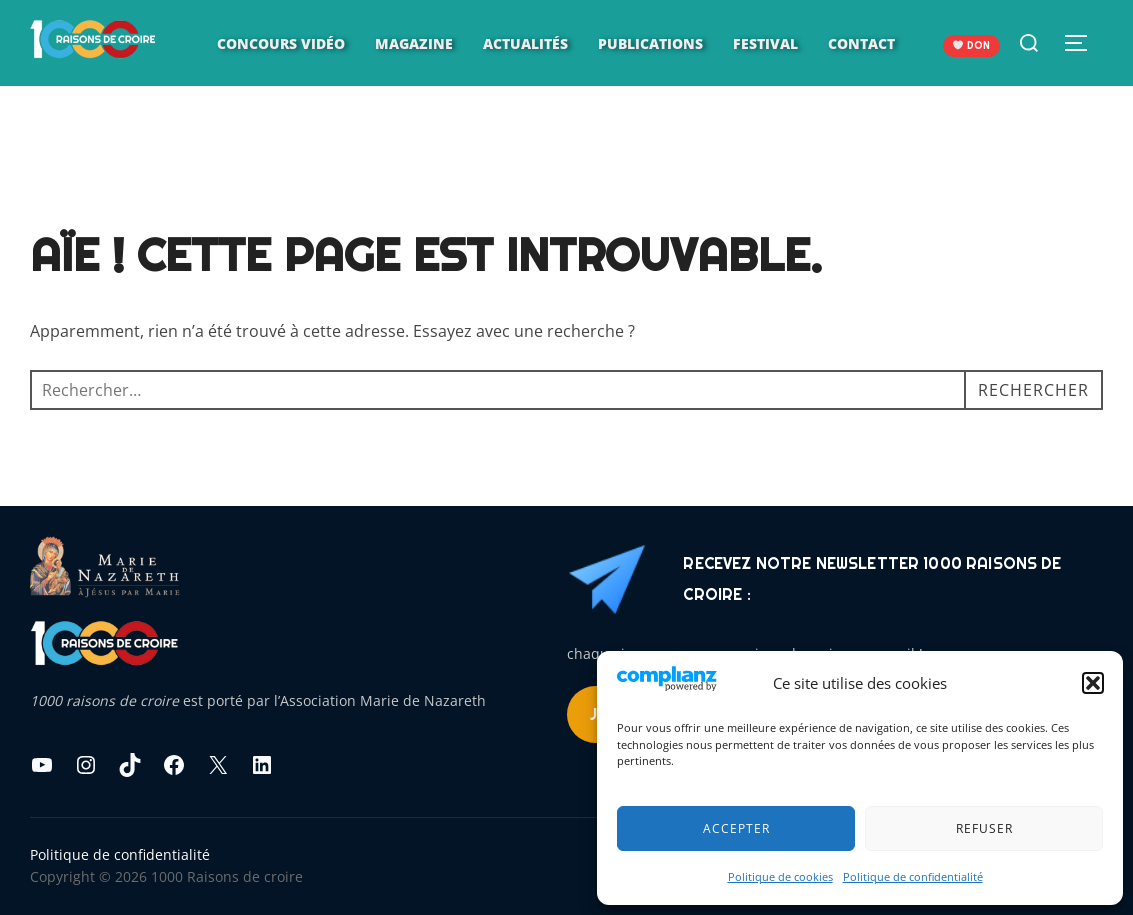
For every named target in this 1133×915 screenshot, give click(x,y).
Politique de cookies (780, 876)
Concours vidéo (281, 43)
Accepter (736, 828)
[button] (1093, 683)
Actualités (525, 43)
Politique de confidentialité (913, 876)
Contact (861, 43)
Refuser (984, 828)
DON (971, 45)
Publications (650, 43)
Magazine (414, 43)
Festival (765, 43)
